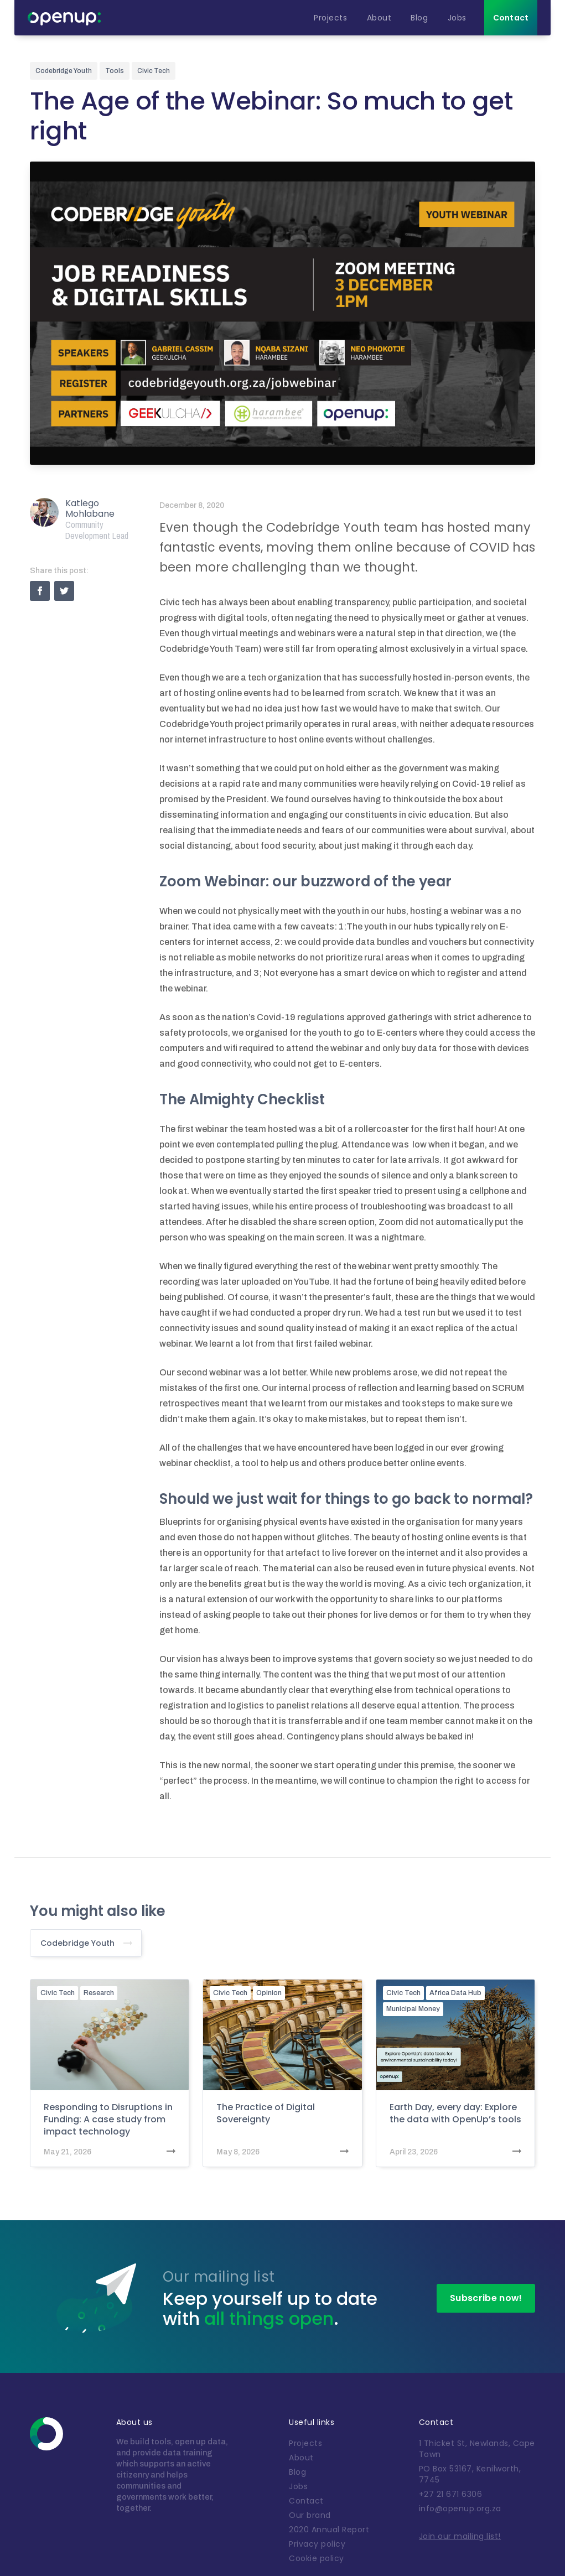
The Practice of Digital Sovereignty (265, 2113)
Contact (306, 2500)
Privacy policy (317, 2543)
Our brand (310, 2515)
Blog (297, 2472)
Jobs (298, 2486)
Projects (305, 2443)
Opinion (269, 1993)
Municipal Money (413, 2009)
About (301, 2457)
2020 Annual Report (329, 2529)
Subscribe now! (486, 2298)
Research (99, 1993)
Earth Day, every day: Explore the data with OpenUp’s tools (455, 2113)
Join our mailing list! (460, 2536)
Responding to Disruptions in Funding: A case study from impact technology (108, 2119)
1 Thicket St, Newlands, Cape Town (477, 2449)
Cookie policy (316, 2558)
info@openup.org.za (460, 2508)
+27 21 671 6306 (451, 2494)
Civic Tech (57, 1993)
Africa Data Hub (455, 1993)
